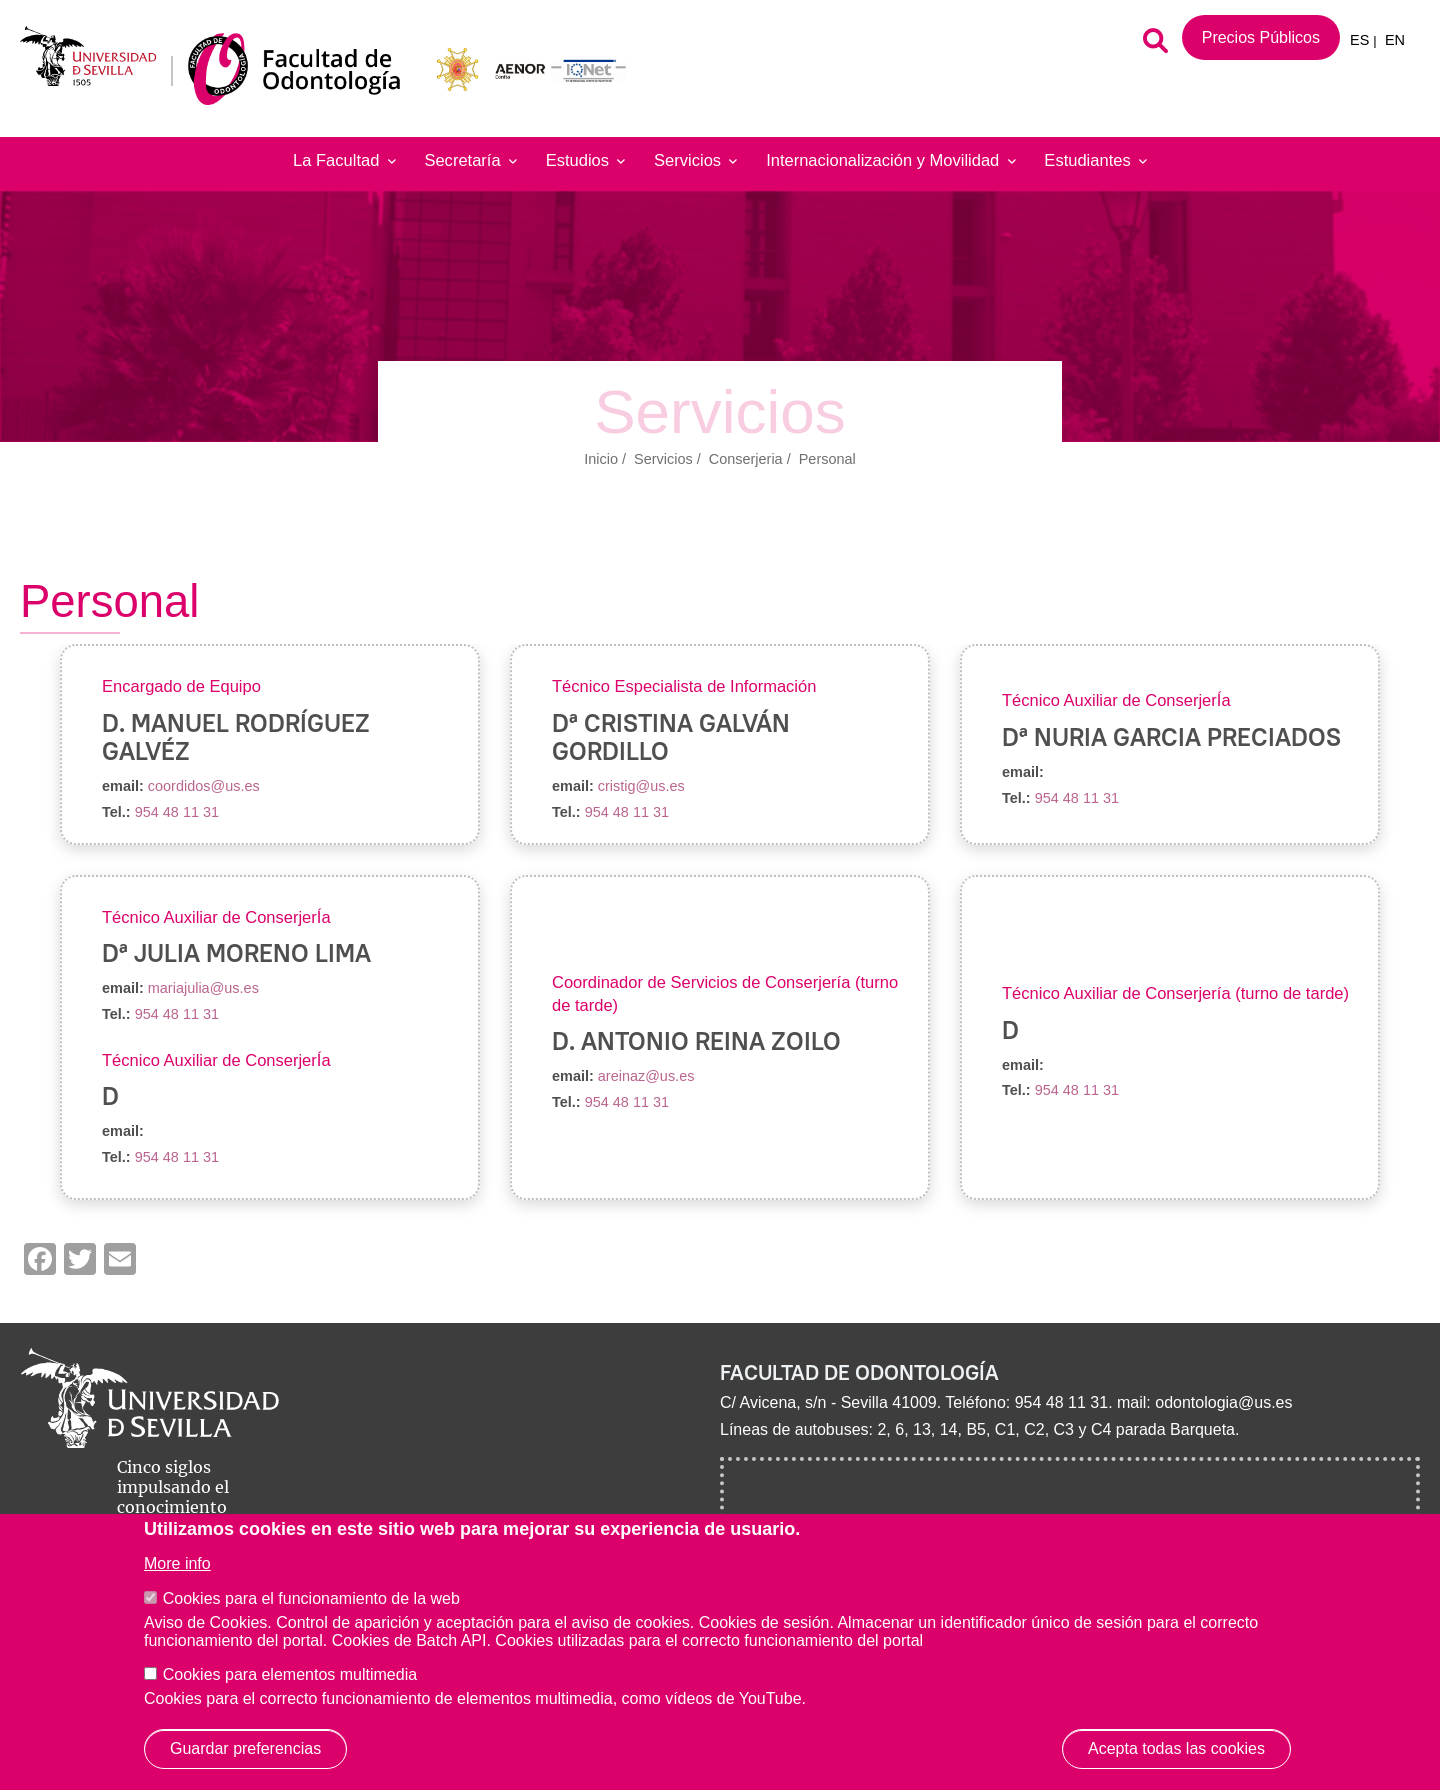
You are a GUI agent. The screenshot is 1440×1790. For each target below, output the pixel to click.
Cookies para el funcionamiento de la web (311, 1598)
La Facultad (344, 160)
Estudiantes (1095, 160)
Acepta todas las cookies (1176, 1748)
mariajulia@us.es (203, 988)
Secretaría (470, 160)
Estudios (586, 160)
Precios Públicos (1261, 37)
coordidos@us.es (204, 786)
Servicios (695, 160)
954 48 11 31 (177, 812)
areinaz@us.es (646, 1076)
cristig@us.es (641, 786)
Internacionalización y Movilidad (890, 160)
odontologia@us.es (1223, 1402)
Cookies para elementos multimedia (290, 1674)
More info (177, 1563)
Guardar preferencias (245, 1748)
